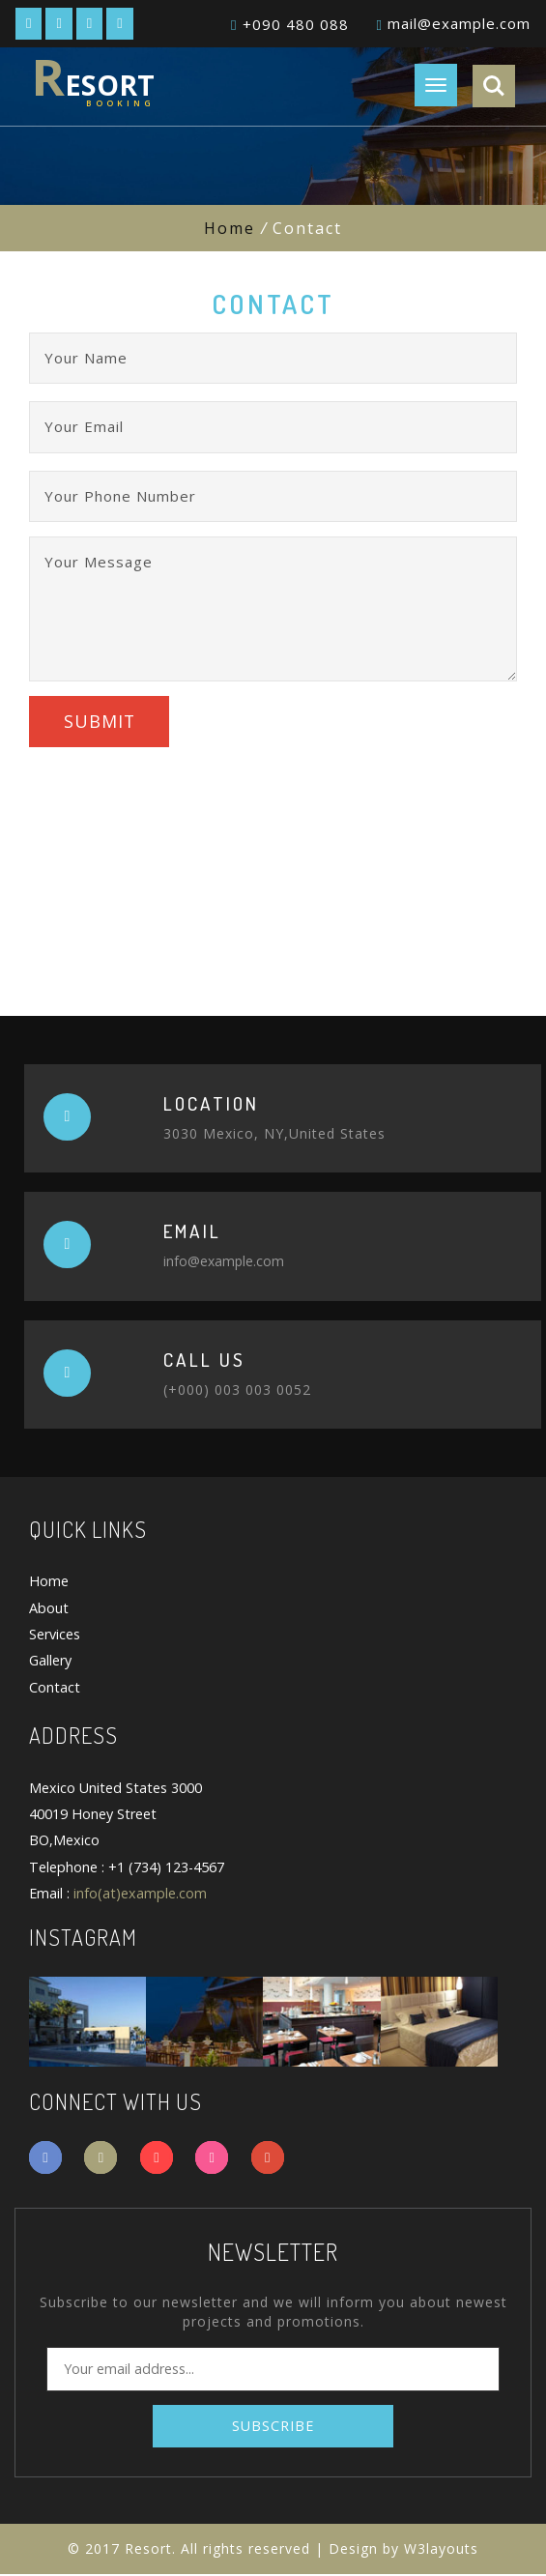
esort (93, 78)
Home (229, 228)
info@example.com (223, 1263)
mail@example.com (459, 23)
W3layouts (441, 2550)
